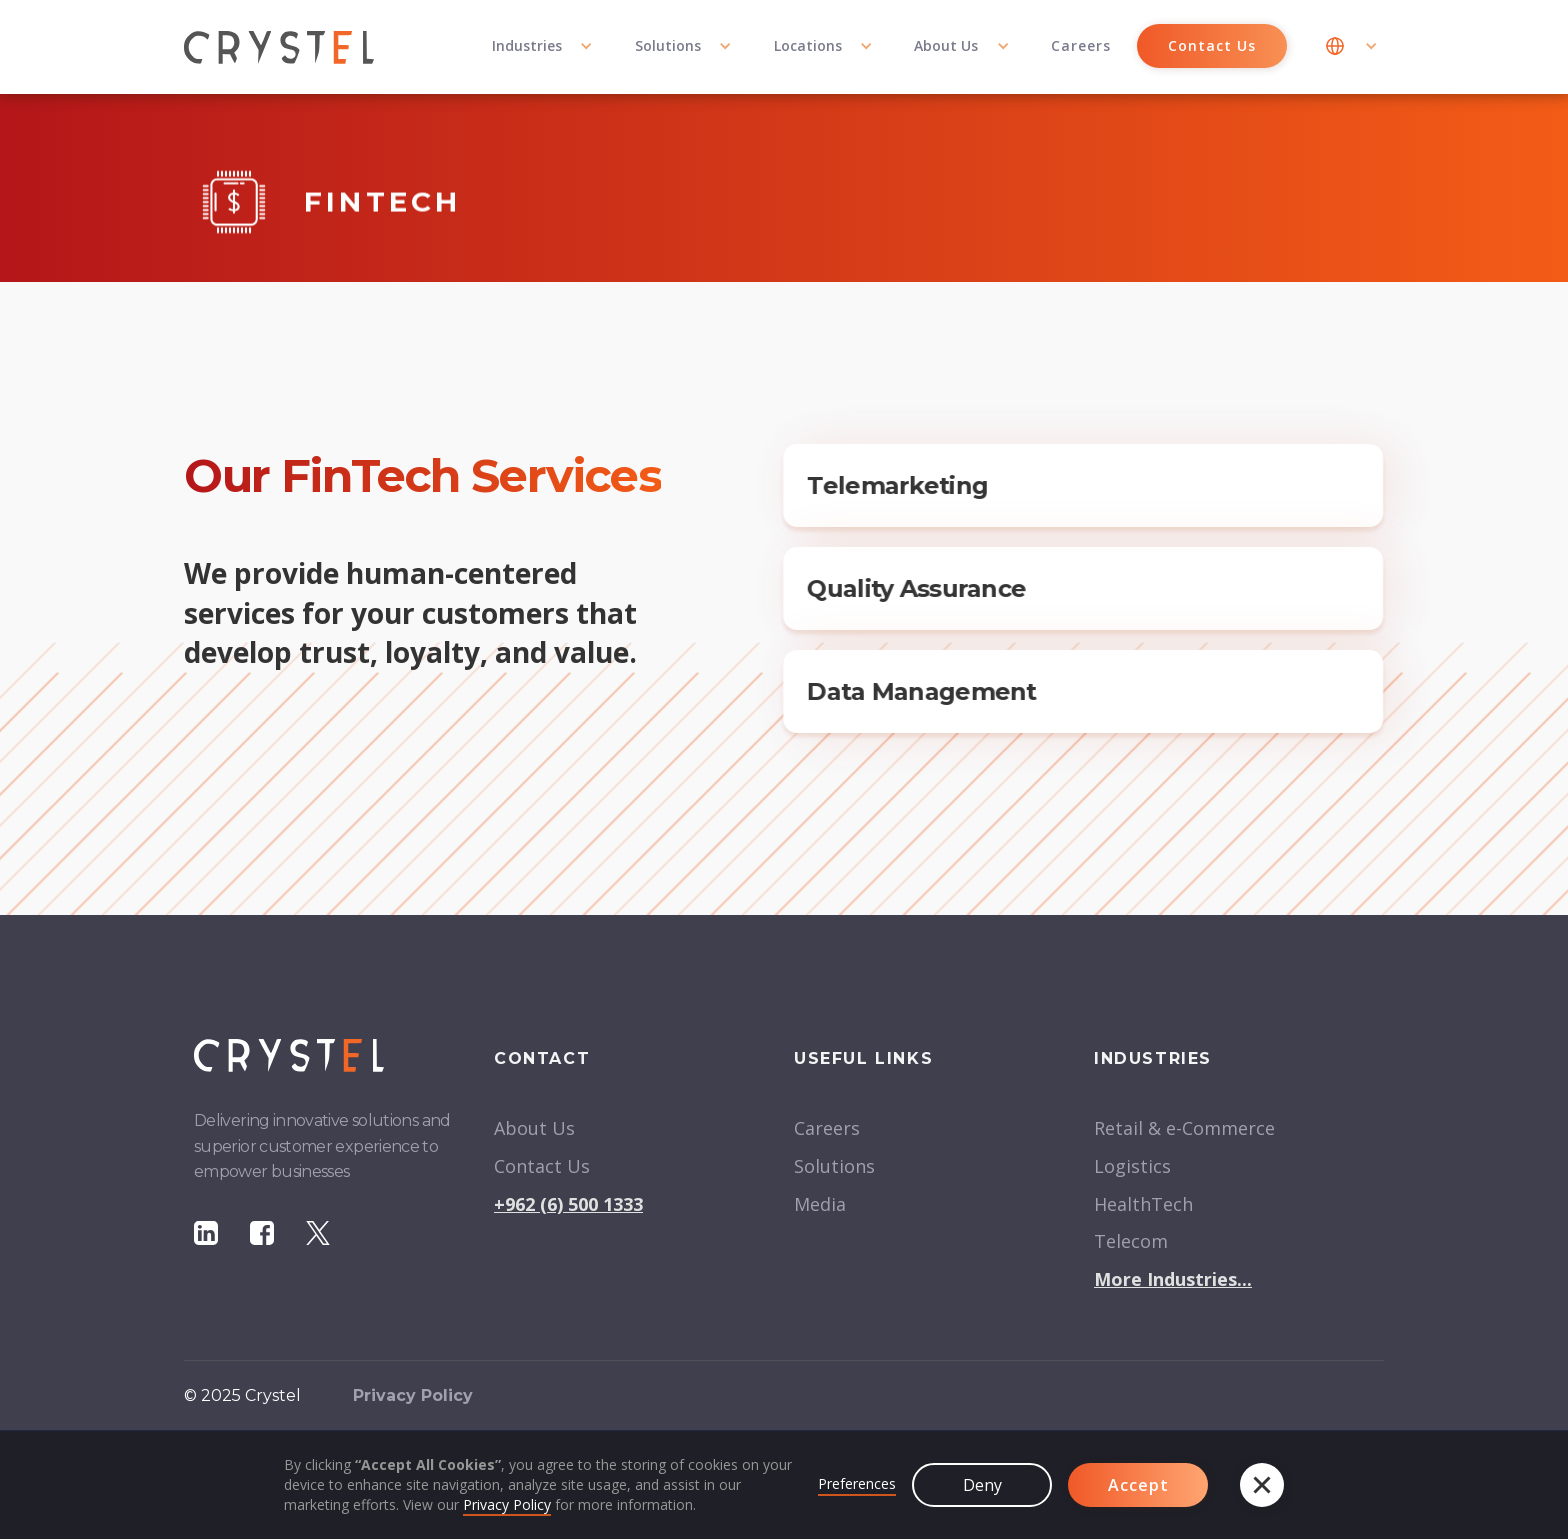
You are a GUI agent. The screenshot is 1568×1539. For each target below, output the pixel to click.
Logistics (1132, 1166)
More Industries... (1173, 1279)
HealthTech (1143, 1204)
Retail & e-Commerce (1184, 1128)
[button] (542, 47)
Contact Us (1212, 45)
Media (820, 1204)
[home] (279, 47)
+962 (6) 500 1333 (568, 1204)
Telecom (1131, 1241)
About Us (534, 1128)
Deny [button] (982, 1485)
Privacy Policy (507, 1504)
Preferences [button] (857, 1483)
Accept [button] (1138, 1485)
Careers (1081, 45)
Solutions (834, 1166)
